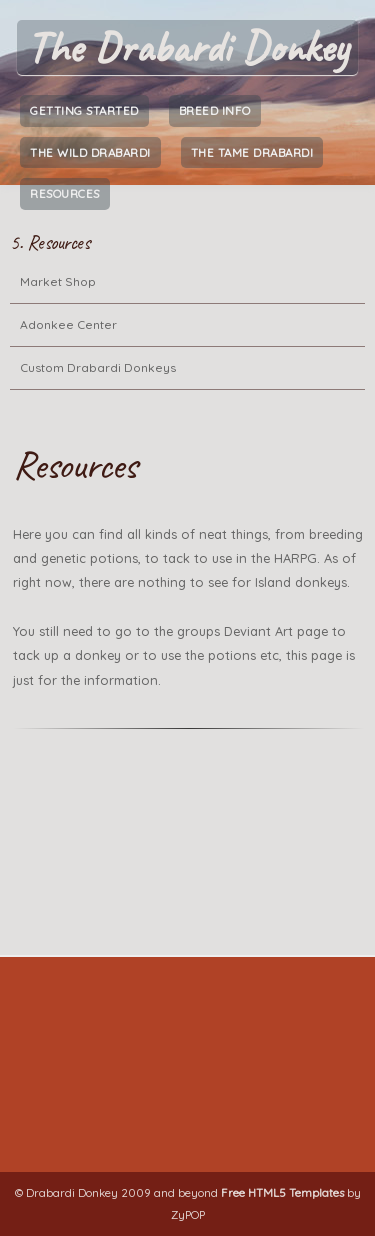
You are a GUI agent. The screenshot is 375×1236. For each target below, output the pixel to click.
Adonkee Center (68, 324)
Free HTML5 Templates (282, 1192)
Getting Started (84, 110)
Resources (65, 193)
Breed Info (215, 110)
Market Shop (58, 281)
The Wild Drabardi (90, 152)
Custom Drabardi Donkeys (98, 367)
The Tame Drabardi (252, 152)
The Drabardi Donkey (187, 47)
